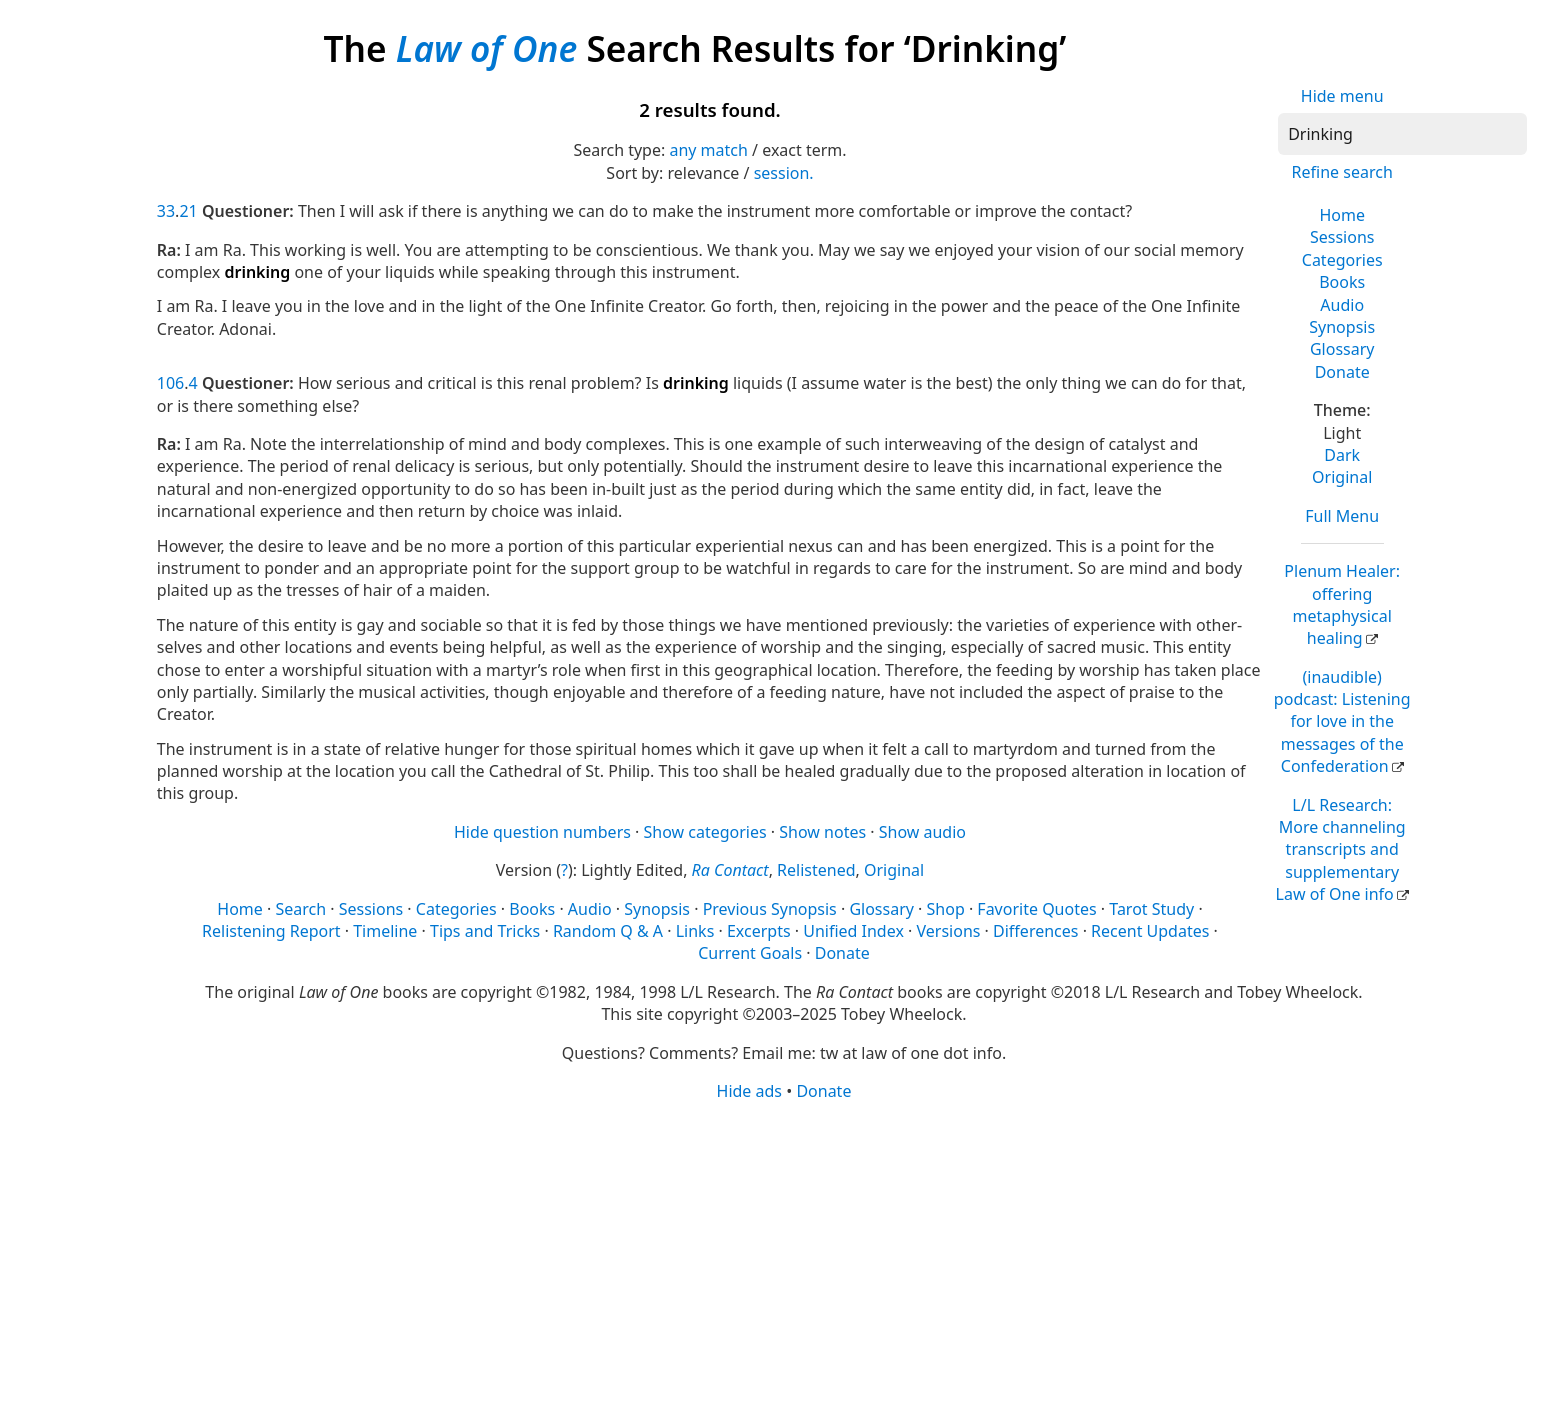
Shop (946, 909)
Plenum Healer (1342, 604)
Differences (1035, 931)
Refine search (1342, 172)
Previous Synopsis (770, 909)
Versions (949, 931)
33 (166, 211)
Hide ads (750, 1091)
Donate (1342, 372)
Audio (1342, 305)
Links (695, 931)
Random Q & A (608, 931)
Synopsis (1342, 327)
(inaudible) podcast (1342, 722)
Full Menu (1342, 516)
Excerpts (759, 931)
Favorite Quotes (1036, 909)
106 (170, 383)
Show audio (922, 832)
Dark (1342, 455)
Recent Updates (1150, 931)
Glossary (1342, 349)
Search (300, 909)
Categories (1342, 260)
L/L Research (1341, 850)
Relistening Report (271, 931)
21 (188, 211)
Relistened (816, 870)
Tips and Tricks (485, 931)
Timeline (385, 931)
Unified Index (853, 931)
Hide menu (1342, 96)
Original (1342, 477)
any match (708, 150)
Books (1342, 282)
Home (1342, 215)
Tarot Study (1151, 909)
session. (784, 173)
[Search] (1402, 134)
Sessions (1342, 237)
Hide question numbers (542, 832)
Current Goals (750, 953)
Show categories (705, 832)
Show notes (822, 832)
